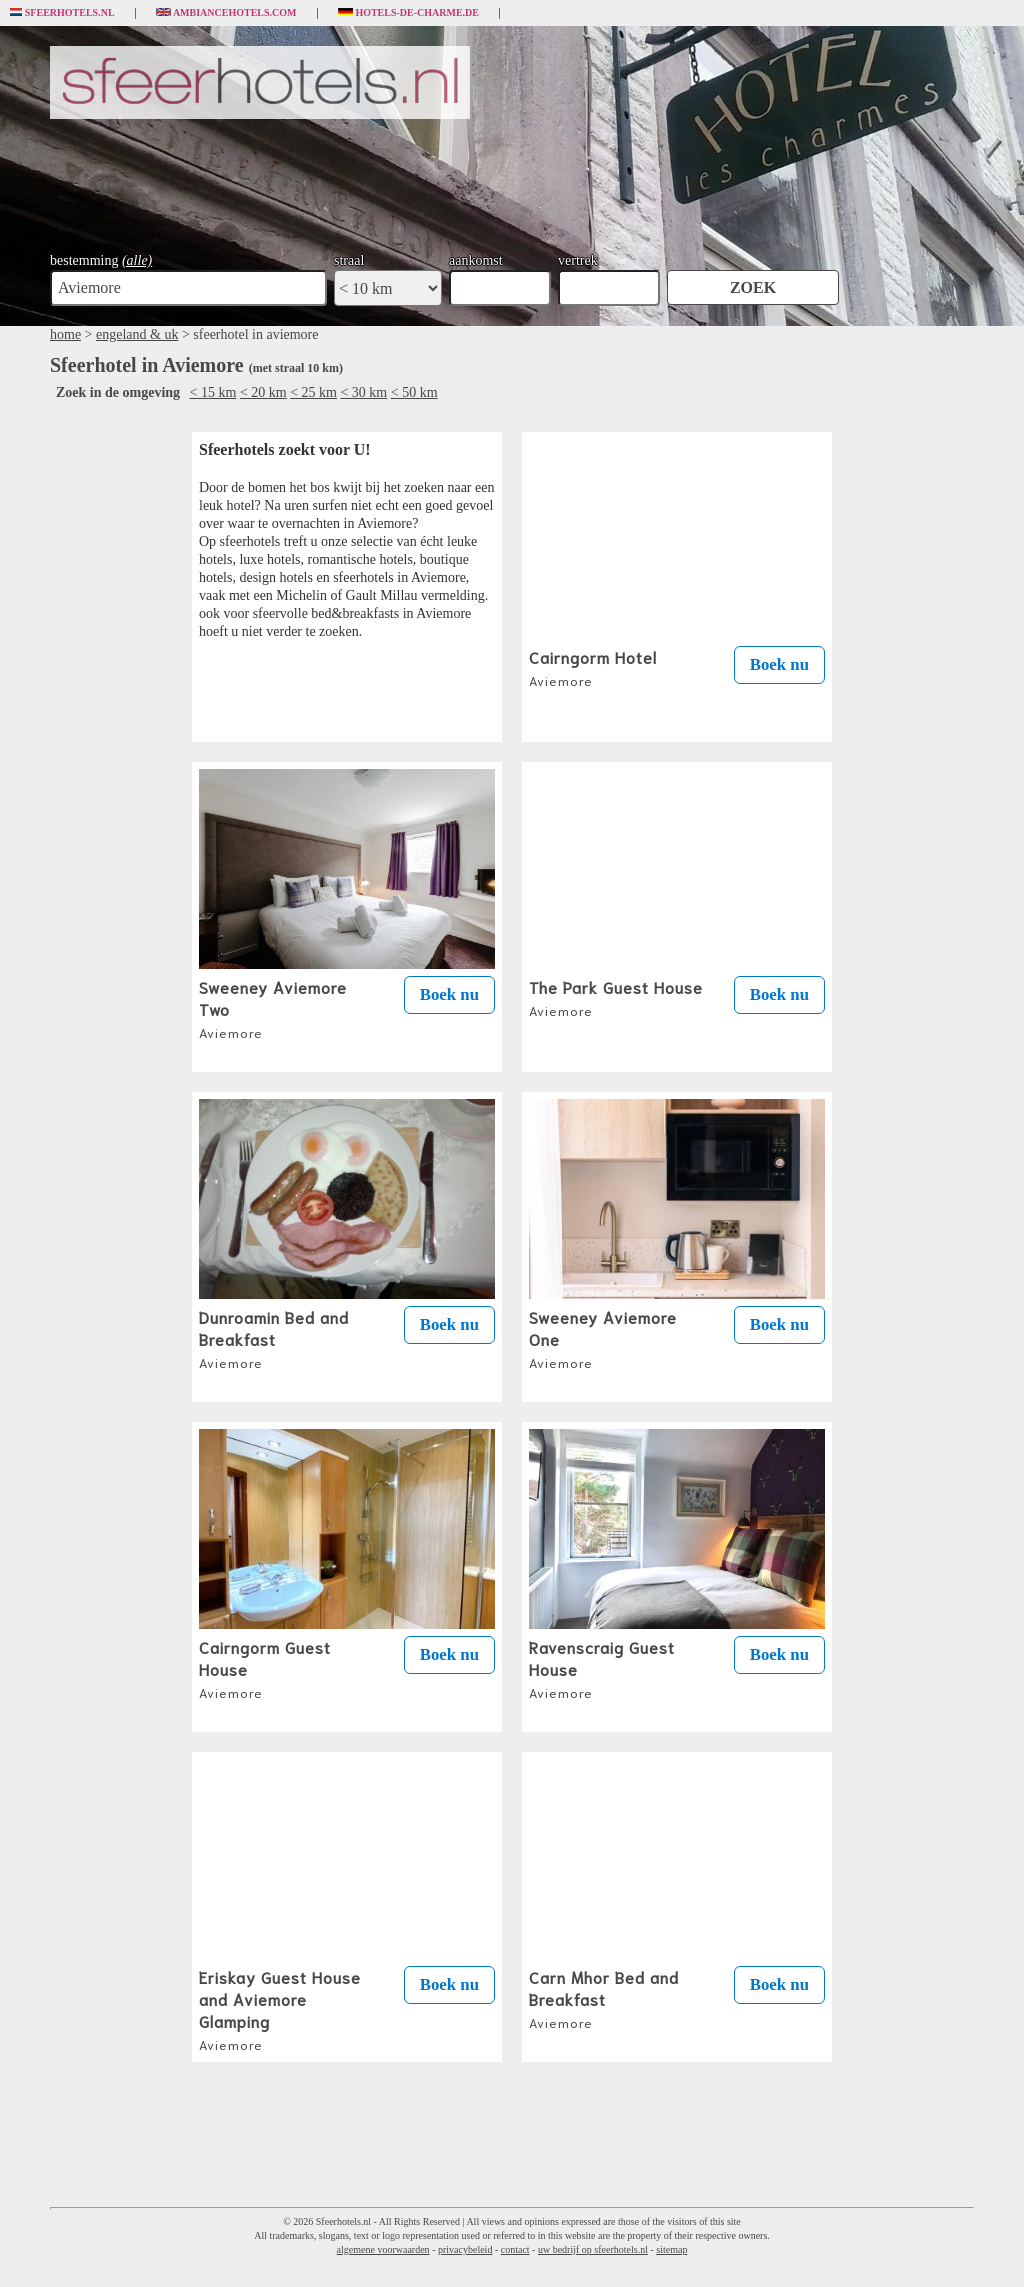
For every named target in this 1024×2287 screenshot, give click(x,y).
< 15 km (213, 392)
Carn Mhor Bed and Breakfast (604, 1998)
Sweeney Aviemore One (603, 1338)
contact (515, 2249)
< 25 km (313, 392)
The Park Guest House (616, 997)
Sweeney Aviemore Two (273, 1008)
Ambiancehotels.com (226, 13)
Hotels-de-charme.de (409, 13)
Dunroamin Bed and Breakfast (274, 1338)
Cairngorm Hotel (593, 667)
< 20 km (263, 392)
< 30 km (363, 392)
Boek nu (779, 664)
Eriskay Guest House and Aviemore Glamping (280, 2009)
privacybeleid (465, 2249)
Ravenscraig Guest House (602, 1668)
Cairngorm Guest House (265, 1668)
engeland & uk (137, 334)
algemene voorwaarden (383, 2249)
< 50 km (414, 392)
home (65, 334)
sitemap (671, 2249)
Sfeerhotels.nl (62, 13)
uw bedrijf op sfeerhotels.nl (593, 2249)
